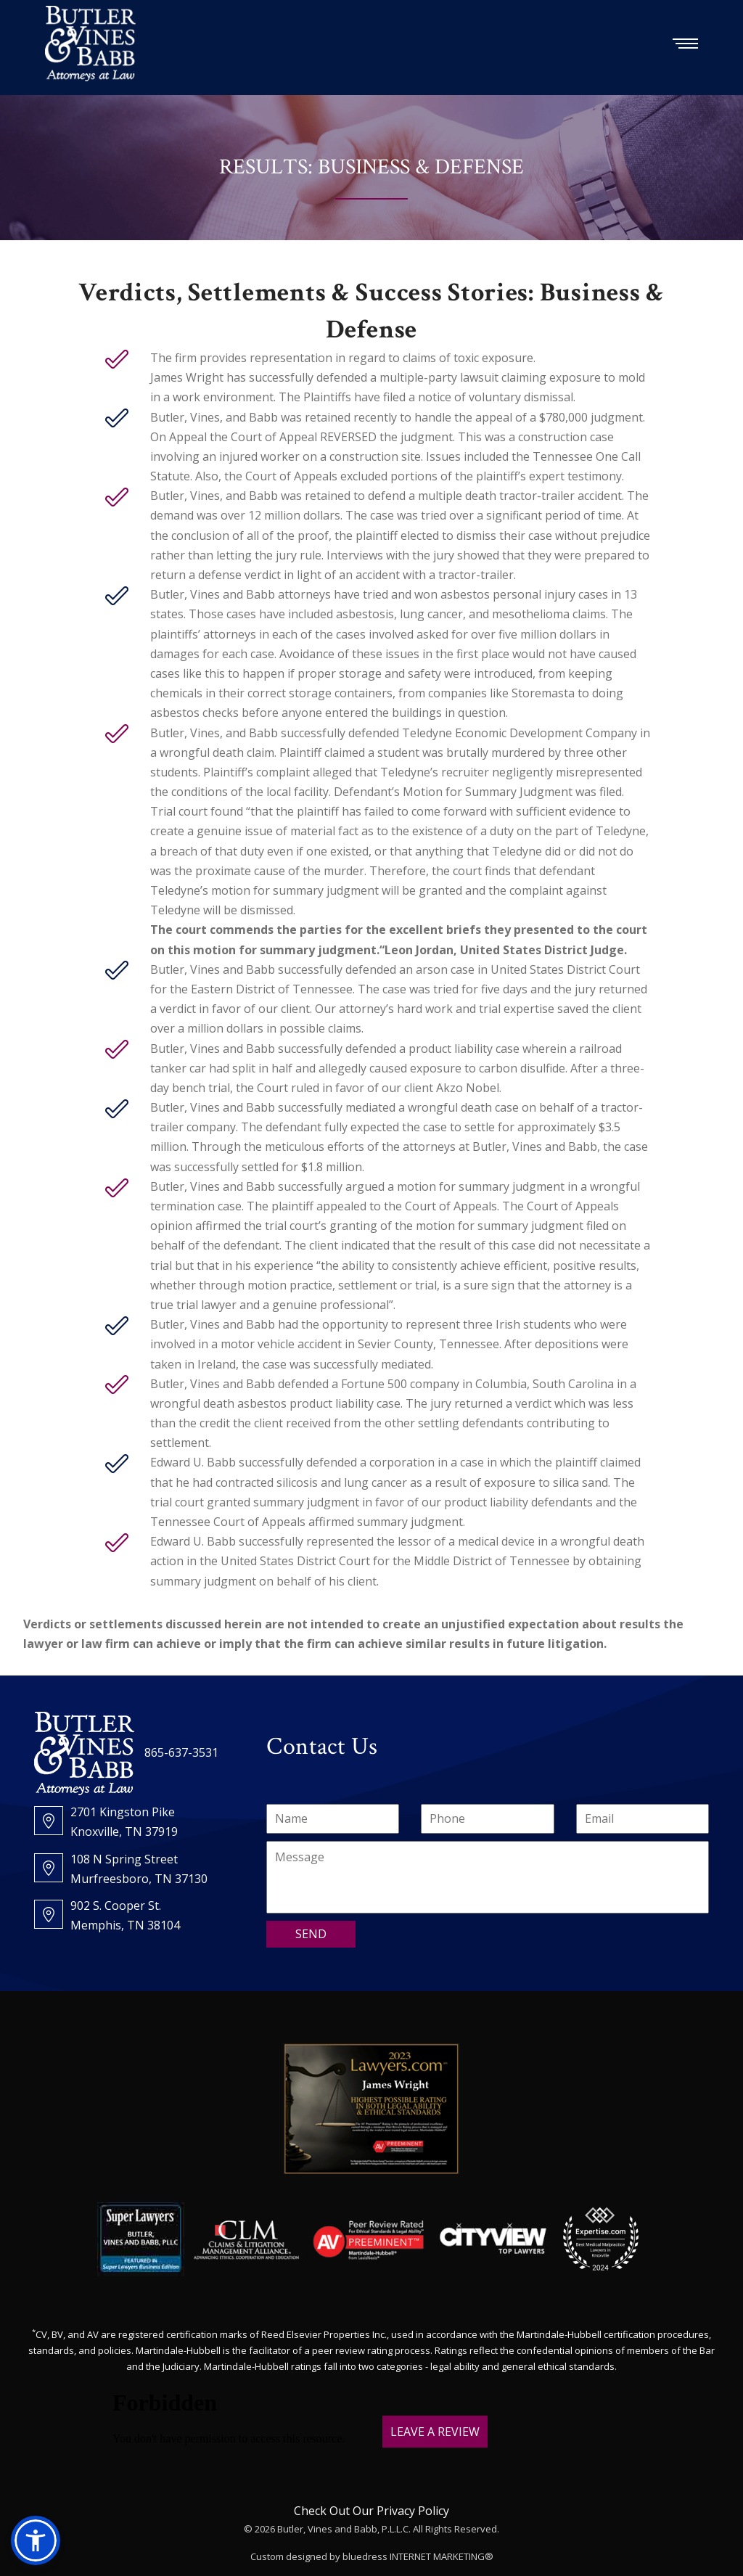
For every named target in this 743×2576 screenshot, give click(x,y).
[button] (36, 2540)
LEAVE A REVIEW (435, 2432)
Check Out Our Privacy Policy (371, 2511)
